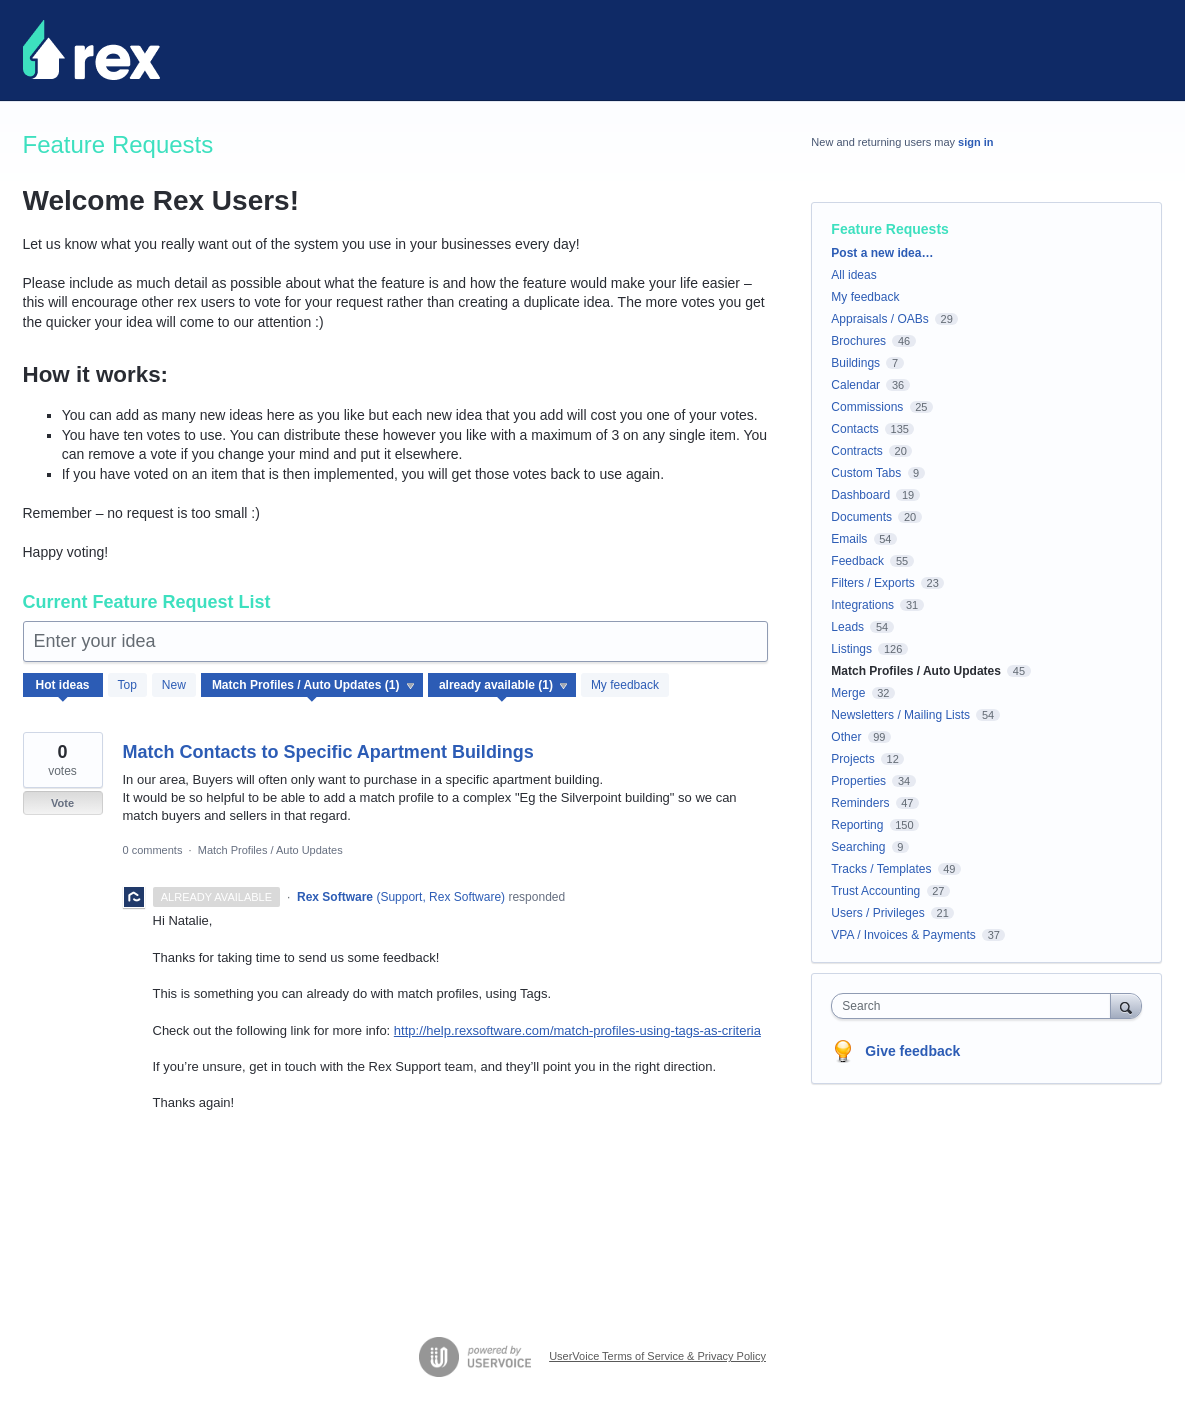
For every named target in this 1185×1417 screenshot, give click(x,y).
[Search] (1126, 1005)
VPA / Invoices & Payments (903, 935)
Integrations (862, 605)
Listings (851, 649)
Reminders (860, 803)
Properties (858, 781)
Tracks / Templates (881, 869)
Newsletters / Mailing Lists (900, 715)
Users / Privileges (877, 913)
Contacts (854, 429)
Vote (62, 803)
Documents (861, 517)
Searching (858, 847)
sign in (975, 142)
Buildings (855, 363)
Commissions (867, 407)
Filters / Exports (872, 583)
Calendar (855, 385)
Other (846, 737)
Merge (848, 693)
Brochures (858, 341)
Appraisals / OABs (879, 319)
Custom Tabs (866, 473)
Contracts (856, 451)
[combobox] (975, 1006)
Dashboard (860, 495)
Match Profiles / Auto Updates (270, 850)
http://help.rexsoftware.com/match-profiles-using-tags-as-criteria (577, 1030)
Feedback (857, 561)
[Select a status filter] (503, 686)
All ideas (853, 275)
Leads (847, 627)
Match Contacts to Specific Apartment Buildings (328, 752)
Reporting (857, 825)
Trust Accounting (875, 891)
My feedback (625, 685)
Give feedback (912, 1051)
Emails (849, 539)
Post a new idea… (882, 253)
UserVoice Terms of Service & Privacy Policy (657, 1356)
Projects (852, 759)
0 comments (153, 850)
